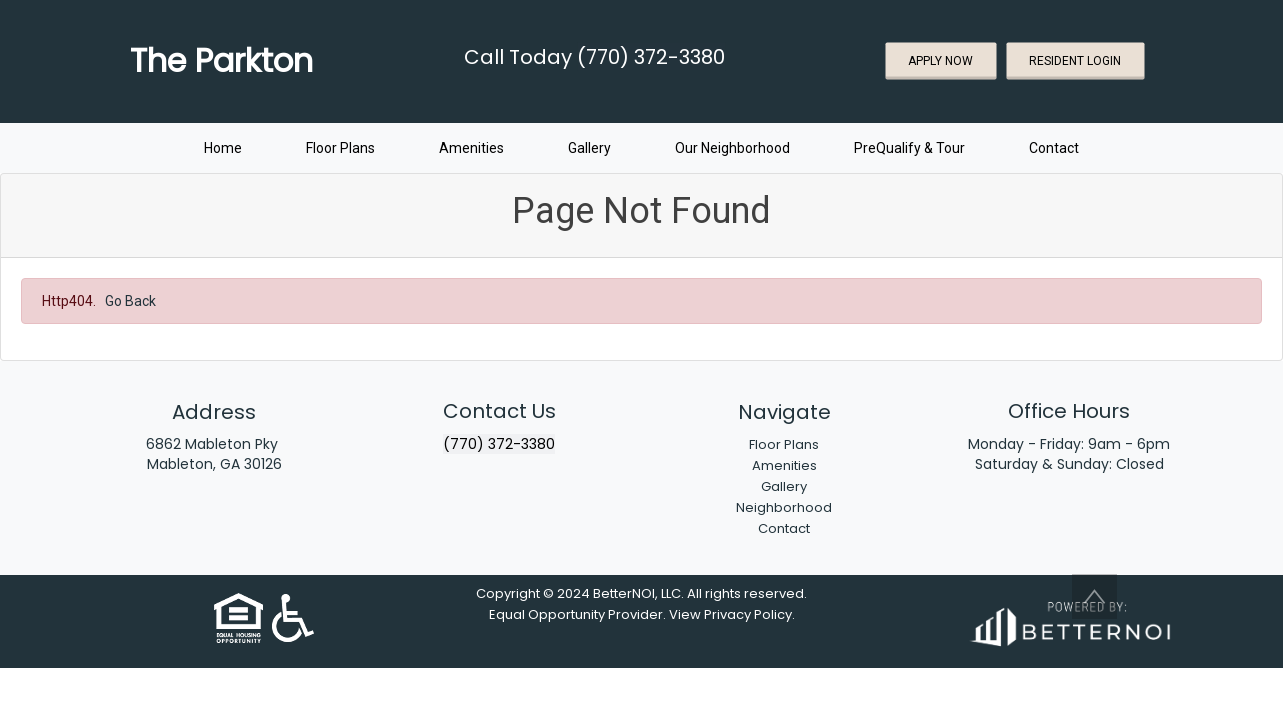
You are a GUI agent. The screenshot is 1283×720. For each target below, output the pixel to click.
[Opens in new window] (1069, 620)
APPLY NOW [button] (940, 61)
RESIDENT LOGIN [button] (1075, 61)
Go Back (130, 301)
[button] (1094, 596)
